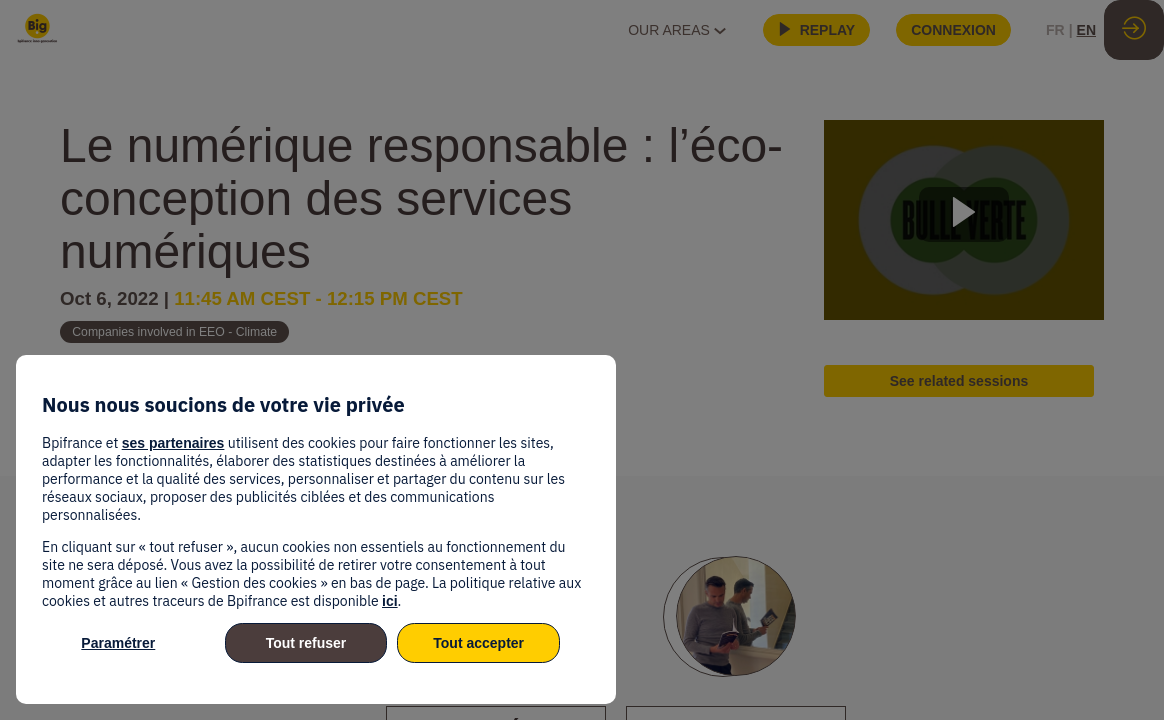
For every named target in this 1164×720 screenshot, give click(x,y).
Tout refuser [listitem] (306, 643)
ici (390, 601)
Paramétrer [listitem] (118, 643)
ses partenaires (173, 443)
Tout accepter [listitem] (478, 643)
